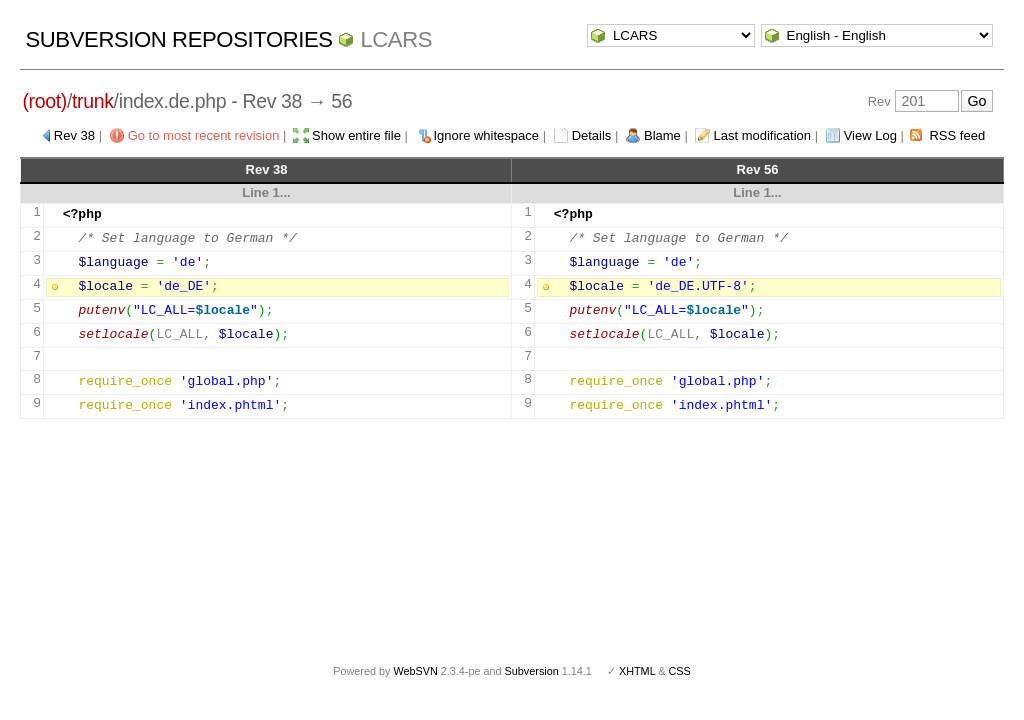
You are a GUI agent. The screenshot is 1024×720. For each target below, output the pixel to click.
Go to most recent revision (204, 135)
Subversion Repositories (178, 39)
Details (592, 135)
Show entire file (356, 135)
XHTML (637, 671)
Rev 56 (758, 169)
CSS (680, 671)
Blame (662, 135)
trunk (93, 101)
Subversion (532, 671)
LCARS (396, 39)
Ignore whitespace (487, 135)
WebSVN (415, 671)
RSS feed (957, 135)
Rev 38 (74, 135)
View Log (870, 135)
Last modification (762, 135)
